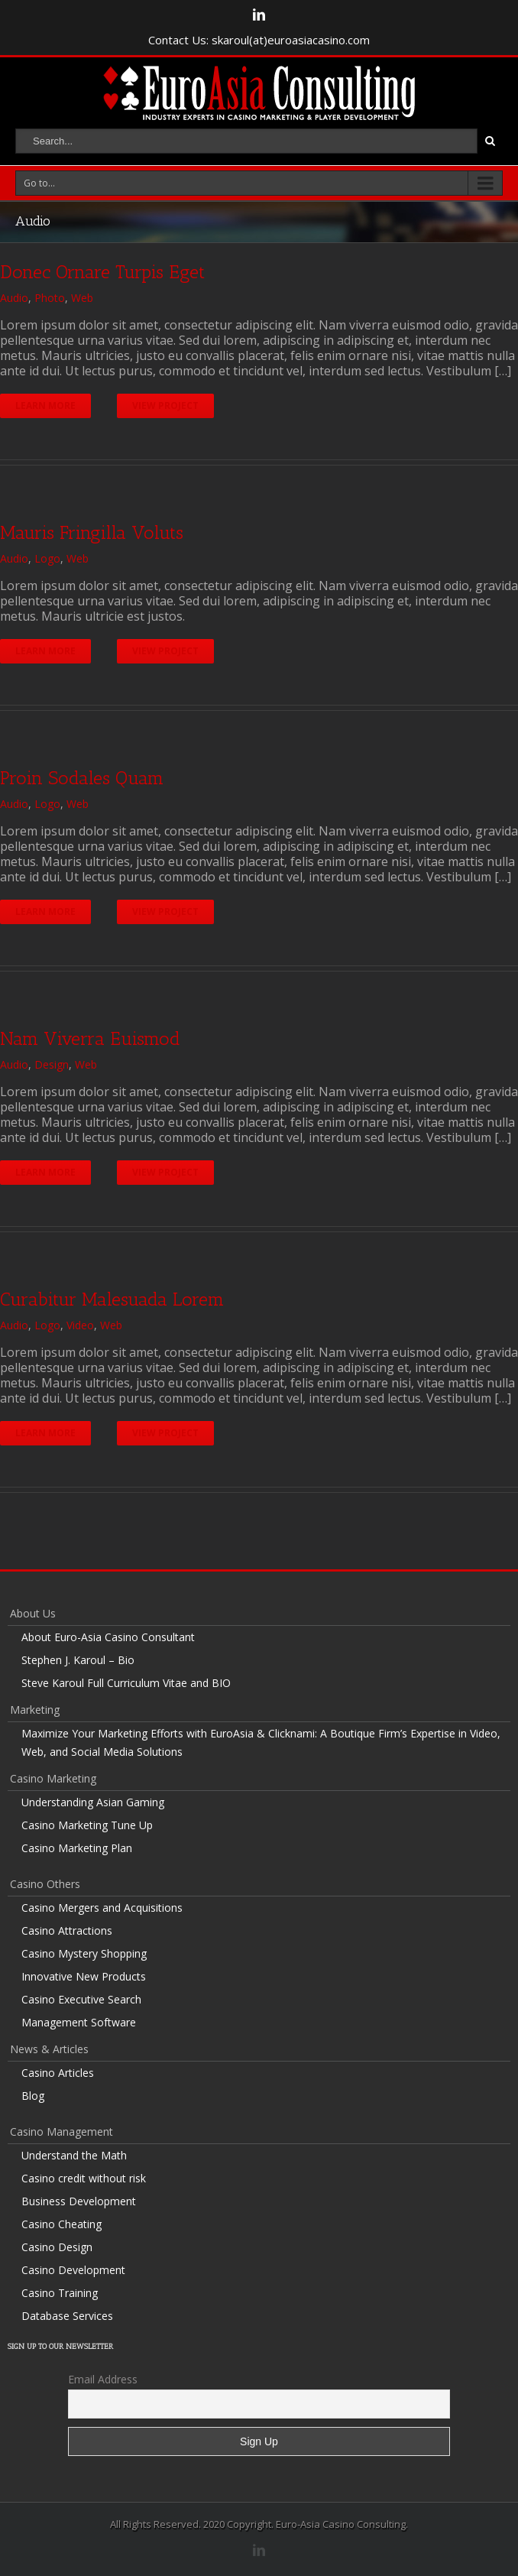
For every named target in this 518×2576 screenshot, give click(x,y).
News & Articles (49, 2049)
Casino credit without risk (83, 2178)
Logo (47, 558)
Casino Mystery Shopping (84, 1953)
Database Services (67, 2315)
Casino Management (61, 2131)
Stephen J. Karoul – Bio (77, 1660)
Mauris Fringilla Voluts (91, 532)
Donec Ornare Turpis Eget (102, 272)
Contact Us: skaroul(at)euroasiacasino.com (259, 39)
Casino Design (56, 2247)
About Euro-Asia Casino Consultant (108, 1637)
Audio (14, 297)
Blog (32, 2095)
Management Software (78, 2022)
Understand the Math (74, 2155)
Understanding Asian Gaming (92, 1802)
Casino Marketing (53, 1778)
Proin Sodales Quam (81, 778)
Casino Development (73, 2270)
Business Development (78, 2201)
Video (80, 1325)
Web (82, 297)
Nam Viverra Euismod (90, 1038)
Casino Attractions (66, 1930)
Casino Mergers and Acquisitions (102, 1907)
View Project (165, 405)
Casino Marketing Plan (76, 1848)
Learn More (45, 405)
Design (51, 1064)
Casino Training (59, 2293)
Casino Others (45, 1884)
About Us (33, 1613)
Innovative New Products (83, 1976)
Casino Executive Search (81, 1999)
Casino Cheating (61, 2224)
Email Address (103, 2379)
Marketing (35, 1709)
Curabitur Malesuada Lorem (112, 1299)
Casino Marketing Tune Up (87, 1825)
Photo (49, 297)
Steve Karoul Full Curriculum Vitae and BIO (126, 1683)
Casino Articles (57, 2072)
